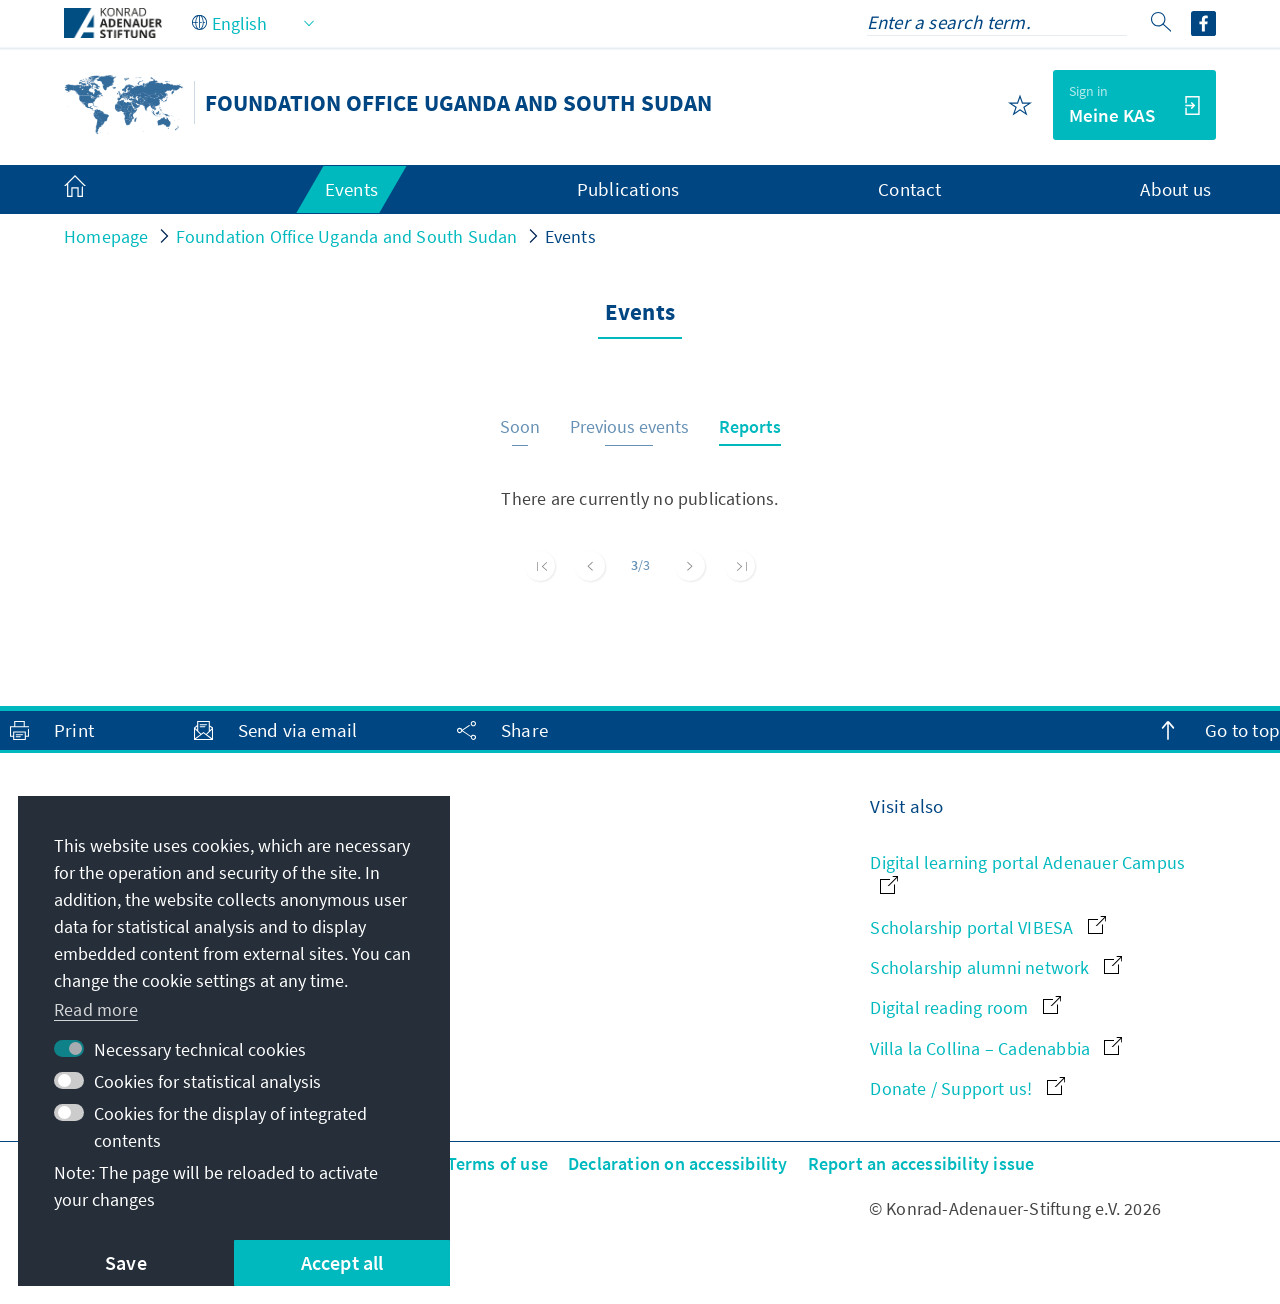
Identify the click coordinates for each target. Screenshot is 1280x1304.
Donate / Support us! (967, 1088)
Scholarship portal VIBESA (987, 927)
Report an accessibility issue (921, 1163)
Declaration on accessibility (678, 1163)
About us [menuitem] (1175, 189)
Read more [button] (96, 1009)
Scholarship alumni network (995, 967)
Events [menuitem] (351, 189)
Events (570, 236)
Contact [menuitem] (909, 189)
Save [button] (126, 1262)
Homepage (106, 236)
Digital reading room (965, 1007)
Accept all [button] (342, 1262)
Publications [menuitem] (628, 189)
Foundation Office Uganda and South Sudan (347, 236)
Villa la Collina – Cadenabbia (996, 1048)
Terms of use (497, 1163)
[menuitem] (95, 190)
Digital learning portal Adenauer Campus (1027, 872)
